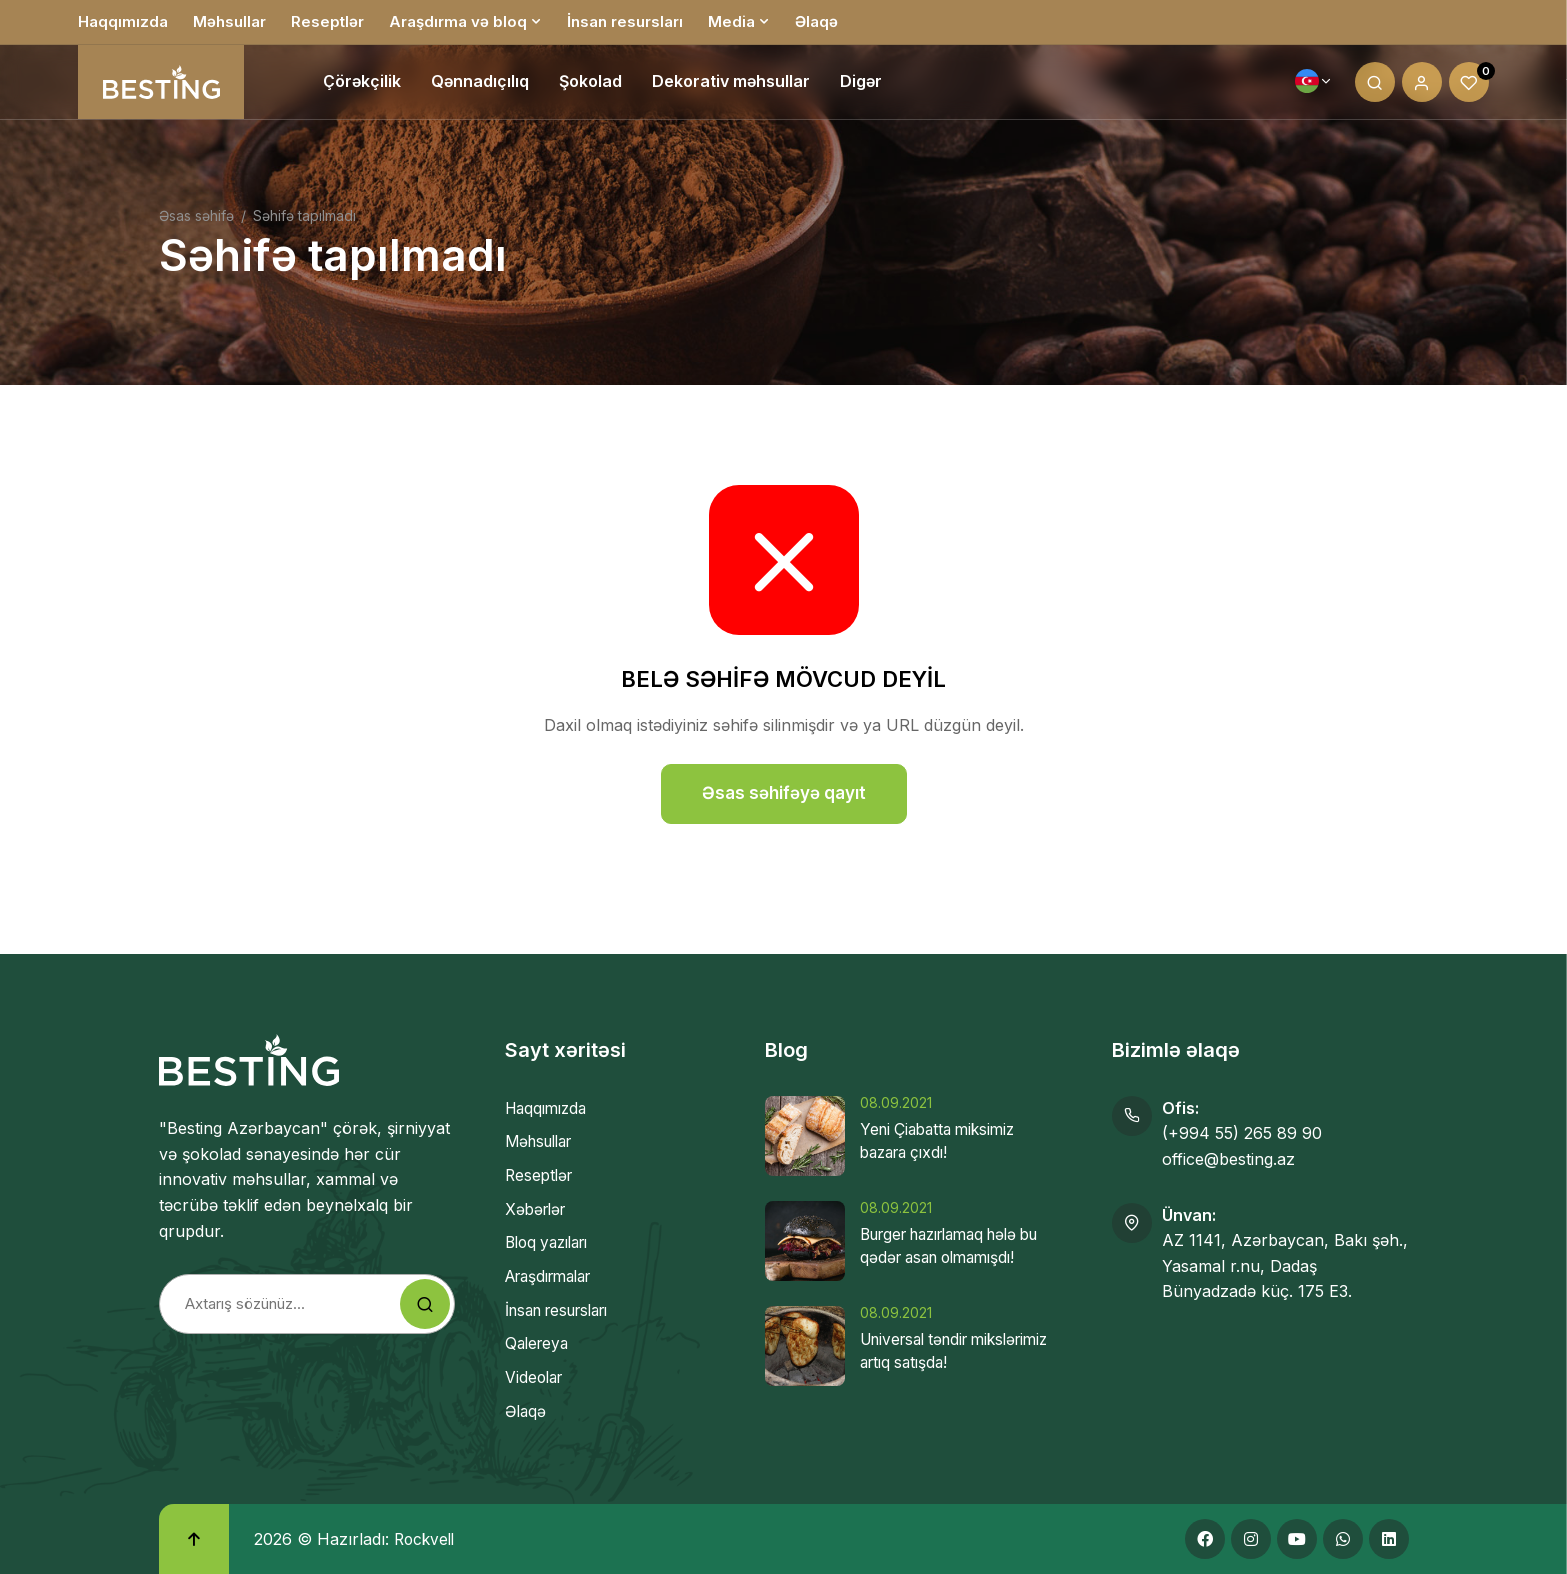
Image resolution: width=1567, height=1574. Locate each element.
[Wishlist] (1469, 85)
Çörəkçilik (362, 85)
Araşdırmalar (554, 1276)
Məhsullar (229, 21)
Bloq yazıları (552, 1242)
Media (731, 21)
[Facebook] (1205, 1539)
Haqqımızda (123, 21)
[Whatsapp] (1343, 1539)
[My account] (1422, 85)
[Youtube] (1297, 1539)
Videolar (536, 1377)
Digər (861, 85)
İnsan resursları (625, 21)
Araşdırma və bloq (458, 21)
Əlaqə (816, 21)
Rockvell (426, 1538)
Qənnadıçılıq (480, 85)
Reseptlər (327, 21)
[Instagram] (1251, 1539)
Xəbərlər (538, 1209)
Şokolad (590, 85)
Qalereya (539, 1343)
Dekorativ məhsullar (731, 85)
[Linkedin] (1389, 1539)
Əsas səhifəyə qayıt (784, 793)
